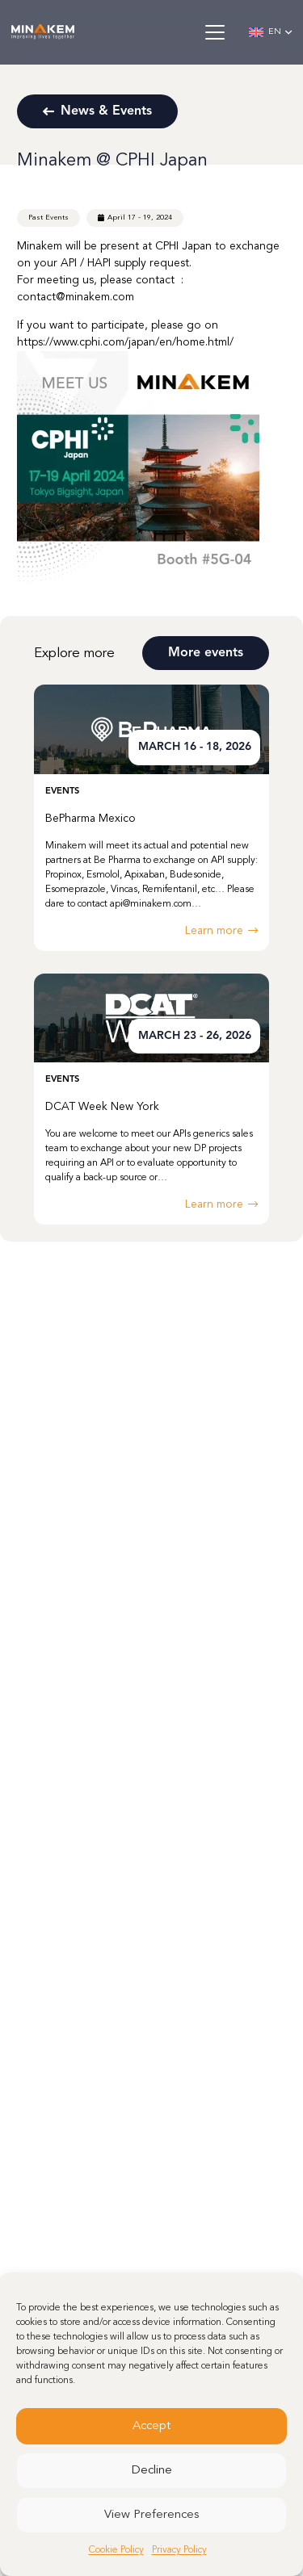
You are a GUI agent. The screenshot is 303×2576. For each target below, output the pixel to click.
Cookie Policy (116, 2550)
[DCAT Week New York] (151, 1099)
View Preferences (151, 2515)
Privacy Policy (179, 2550)
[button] (214, 32)
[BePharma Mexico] (151, 818)
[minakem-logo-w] (42, 32)
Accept (151, 2426)
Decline (152, 2471)
